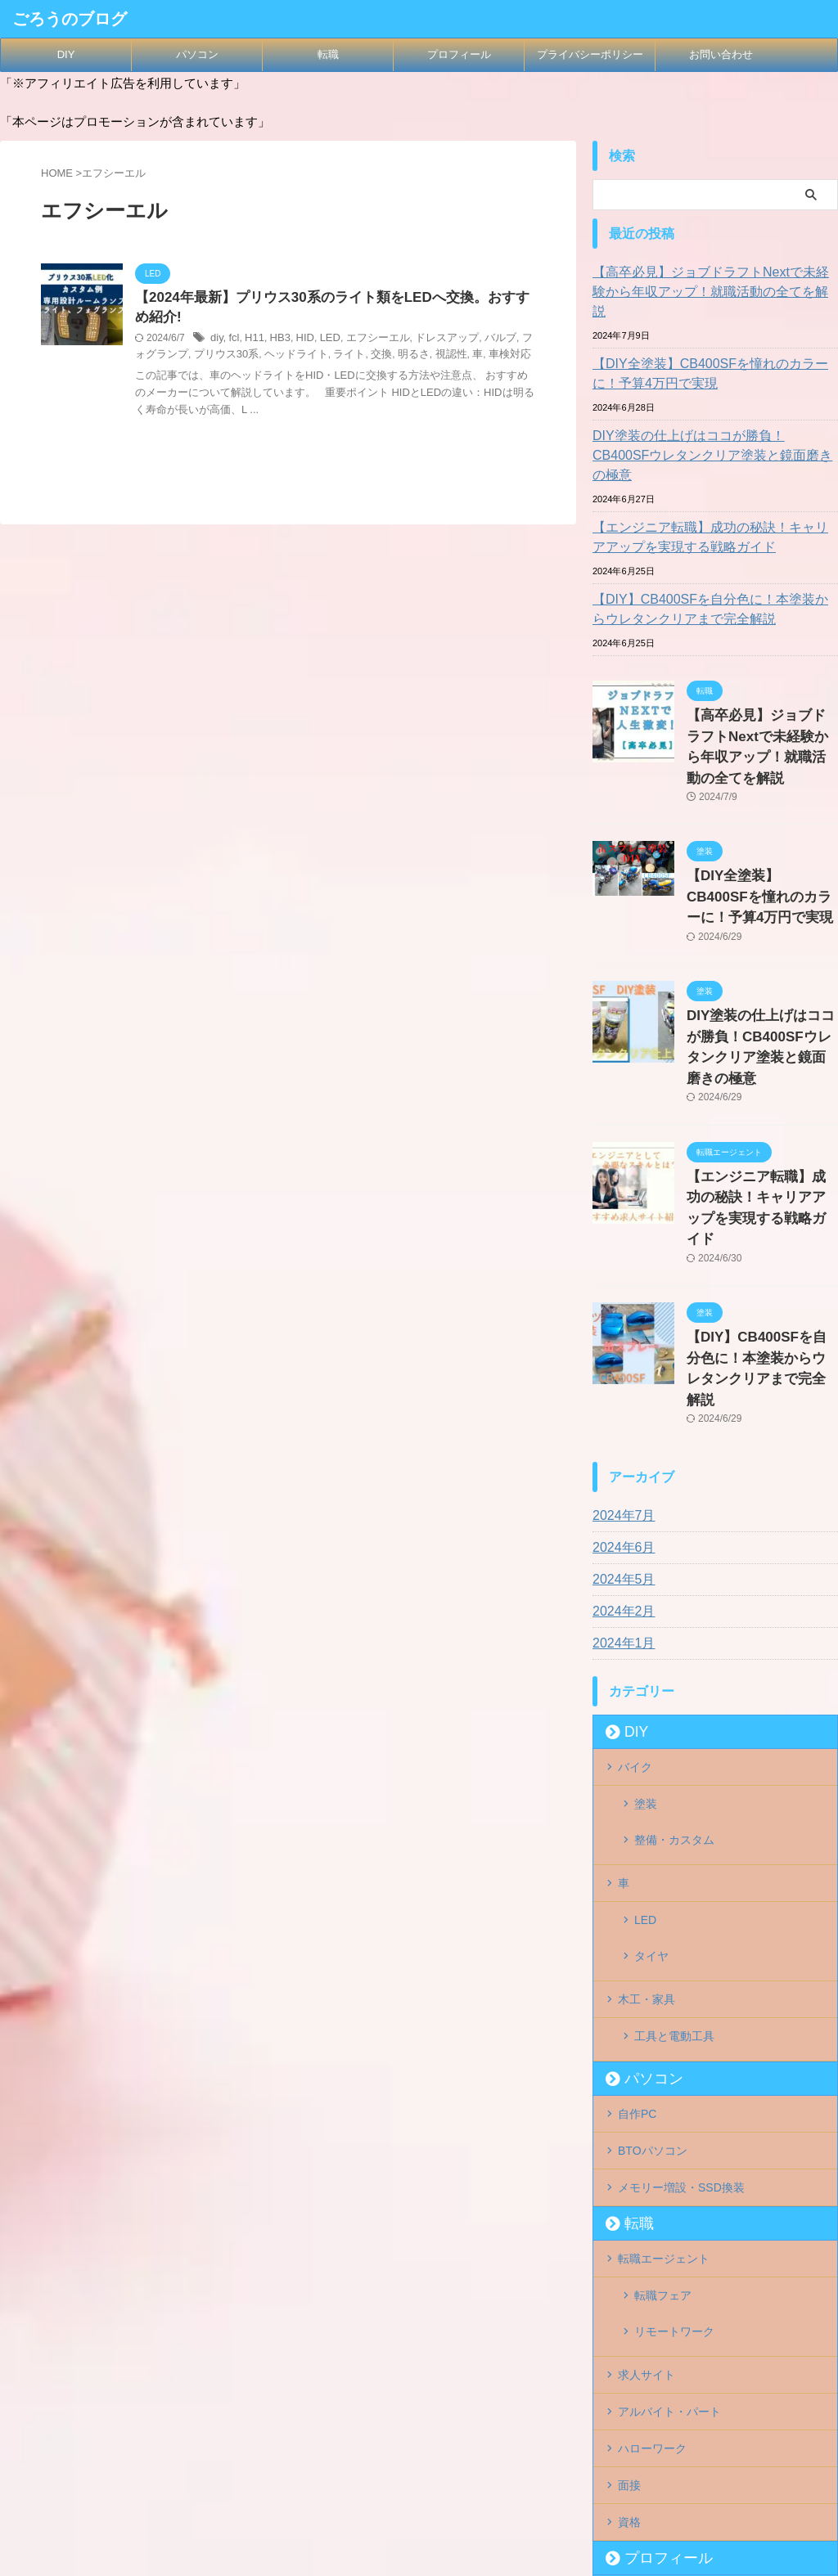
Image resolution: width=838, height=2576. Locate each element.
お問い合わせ (721, 54)
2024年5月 (619, 1420)
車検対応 (464, 357)
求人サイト (646, 2122)
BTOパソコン (652, 1927)
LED (322, 341)
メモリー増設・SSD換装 (681, 1960)
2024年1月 (619, 1483)
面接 (629, 2222)
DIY (66, 54)
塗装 (645, 1639)
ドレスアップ (432, 341)
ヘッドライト (265, 357)
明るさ (375, 357)
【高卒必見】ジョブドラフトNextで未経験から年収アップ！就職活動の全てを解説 (713, 282)
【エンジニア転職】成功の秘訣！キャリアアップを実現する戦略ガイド (712, 498)
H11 (252, 341)
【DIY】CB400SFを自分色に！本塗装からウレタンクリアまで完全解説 (712, 570)
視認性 (409, 357)
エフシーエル (367, 341)
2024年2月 (619, 1452)
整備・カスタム (674, 1665)
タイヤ (651, 1758)
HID (300, 341)
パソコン (197, 54)
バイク (635, 1605)
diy (216, 341)
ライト (314, 357)
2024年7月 (619, 1356)
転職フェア (663, 2062)
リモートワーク (674, 2088)
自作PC (637, 1893)
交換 (344, 357)
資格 (629, 2256)
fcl (232, 341)
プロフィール (459, 54)
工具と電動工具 (674, 1825)
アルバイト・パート (669, 2155)
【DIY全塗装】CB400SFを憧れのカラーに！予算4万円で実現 (712, 354)
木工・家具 (646, 1792)
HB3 (276, 341)
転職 (328, 54)
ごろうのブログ (69, 19)
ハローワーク (652, 2189)
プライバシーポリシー (590, 54)
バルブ (481, 341)
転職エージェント (664, 2028)
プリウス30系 (200, 357)
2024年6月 (619, 1388)
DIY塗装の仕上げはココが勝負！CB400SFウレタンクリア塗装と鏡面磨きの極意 (712, 426)
